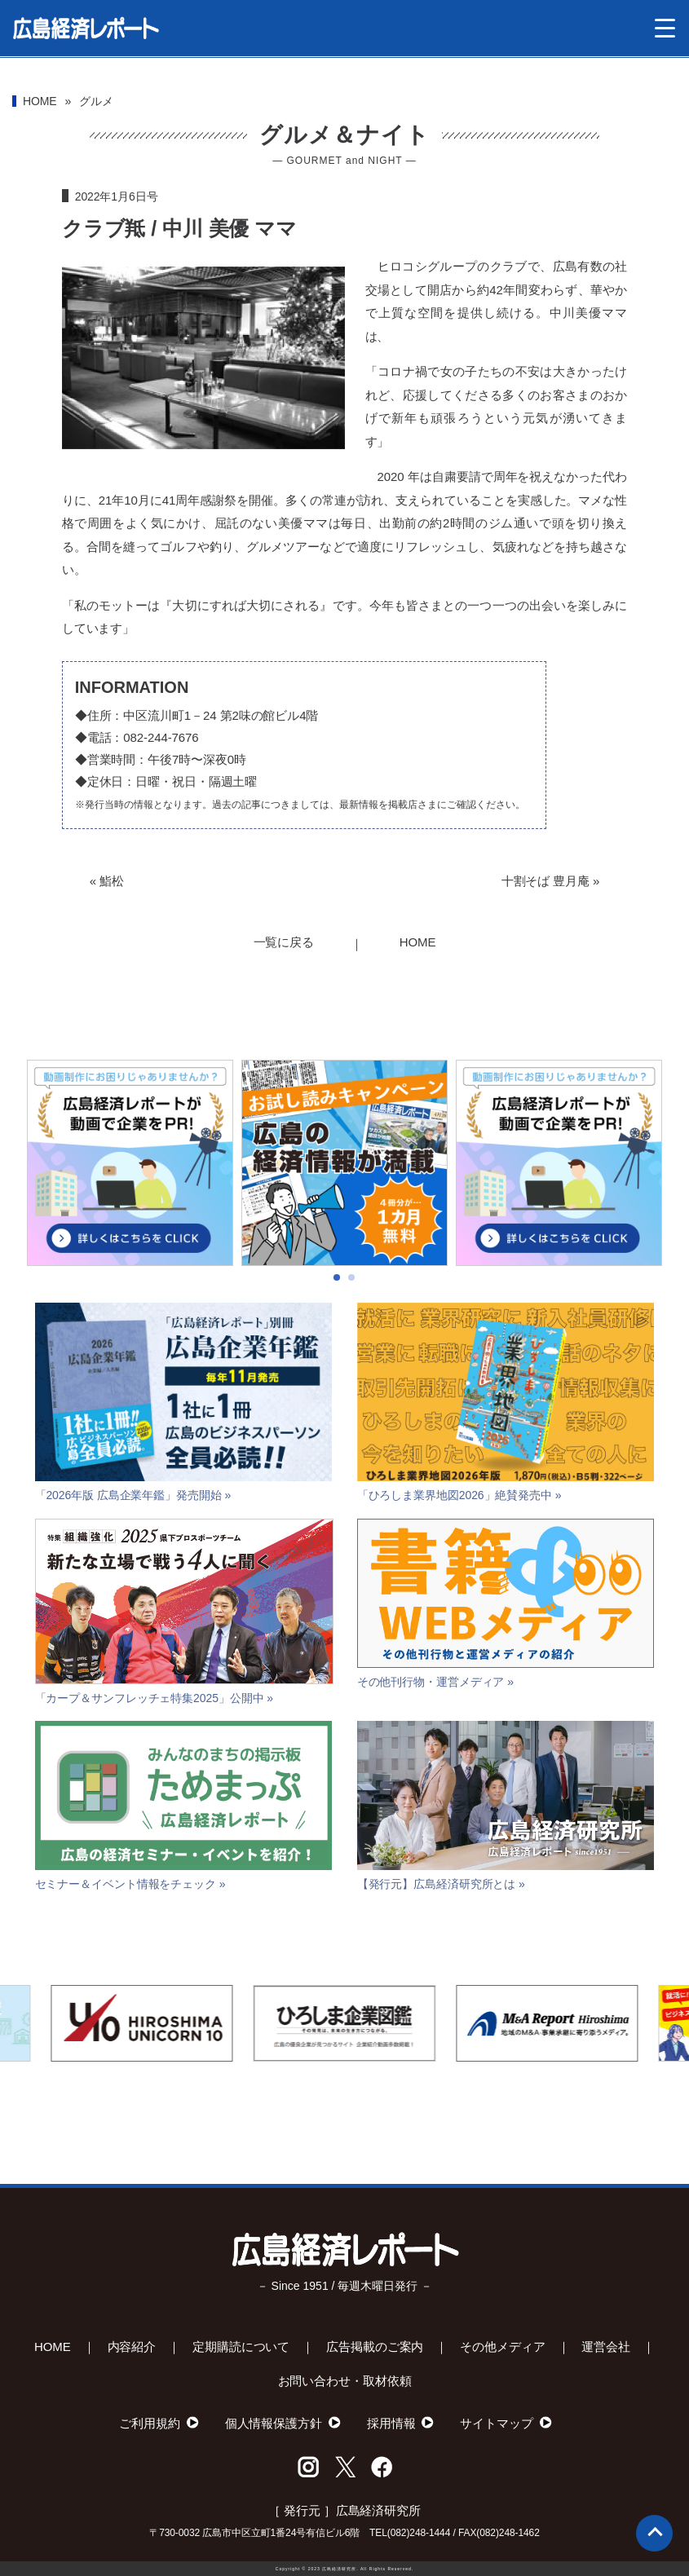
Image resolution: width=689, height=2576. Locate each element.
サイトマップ (496, 2423)
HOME (40, 101)
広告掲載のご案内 (374, 2346)
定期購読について (240, 2346)
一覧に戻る (284, 942)
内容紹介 (132, 2346)
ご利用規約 (149, 2423)
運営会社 (605, 2346)
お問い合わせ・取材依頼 (345, 2381)
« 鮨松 (107, 881)
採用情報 (391, 2423)
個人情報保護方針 (273, 2423)
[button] (336, 1329)
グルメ (96, 101)
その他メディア (502, 2346)
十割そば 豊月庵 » (550, 881)
